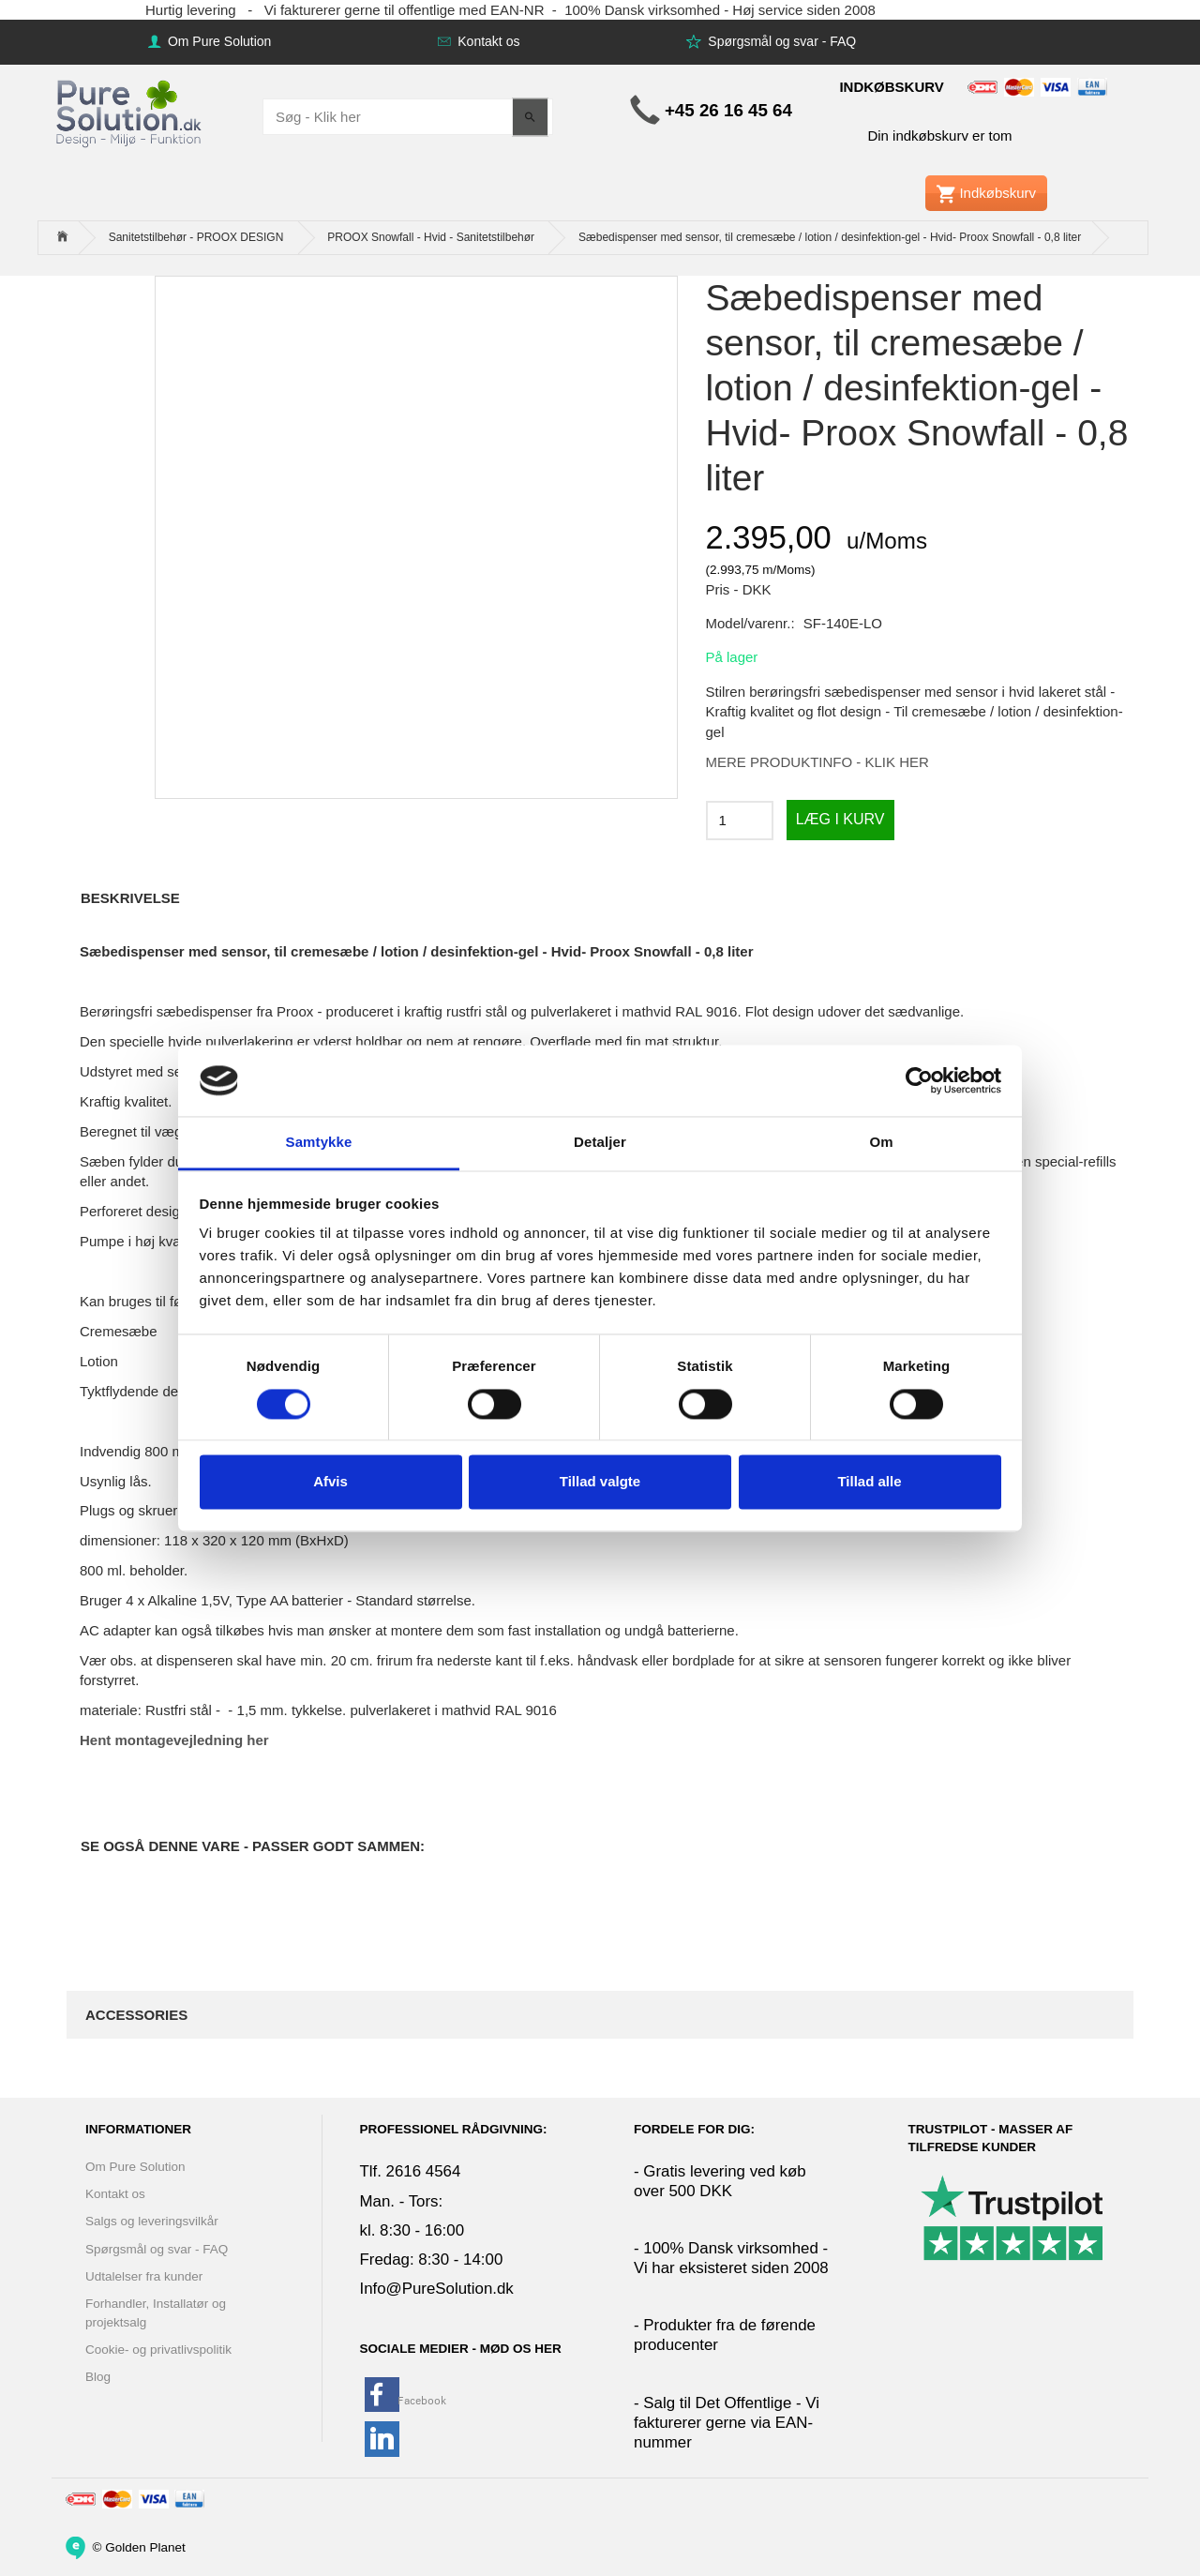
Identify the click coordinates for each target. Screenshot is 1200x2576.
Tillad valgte (600, 1482)
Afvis (330, 1482)
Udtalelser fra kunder (143, 2276)
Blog (98, 2377)
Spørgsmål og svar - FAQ (780, 41)
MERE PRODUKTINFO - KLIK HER (817, 762)
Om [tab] (880, 1143)
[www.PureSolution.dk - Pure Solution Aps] (130, 111)
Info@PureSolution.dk (437, 2288)
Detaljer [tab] (600, 1143)
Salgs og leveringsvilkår (151, 2221)
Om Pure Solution (217, 41)
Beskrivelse (130, 898)
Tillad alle (869, 1482)
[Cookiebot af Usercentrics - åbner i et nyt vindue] (919, 1080)
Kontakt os (486, 41)
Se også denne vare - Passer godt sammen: (253, 1846)
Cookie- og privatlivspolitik (158, 2350)
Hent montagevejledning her (174, 1740)
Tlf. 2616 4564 (410, 2171)
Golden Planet (145, 2546)
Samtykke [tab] (319, 1143)
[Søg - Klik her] (530, 117)
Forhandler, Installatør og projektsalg (155, 2312)
